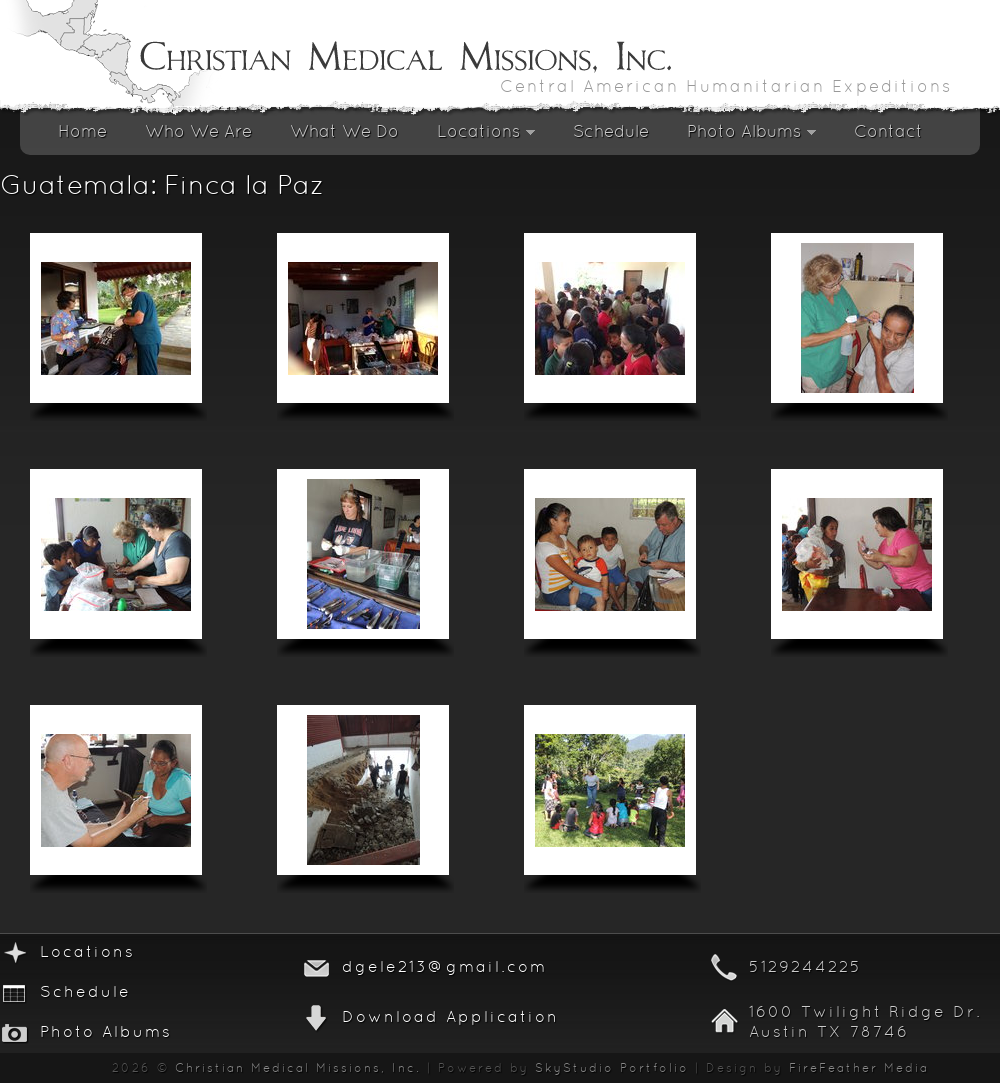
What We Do (344, 132)
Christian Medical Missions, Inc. (298, 1069)
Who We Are (198, 132)
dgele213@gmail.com (444, 968)
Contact (888, 132)
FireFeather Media (859, 1069)
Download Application (450, 1018)
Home (82, 132)
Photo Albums (751, 137)
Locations (486, 137)
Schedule (611, 132)
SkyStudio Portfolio (612, 1069)
